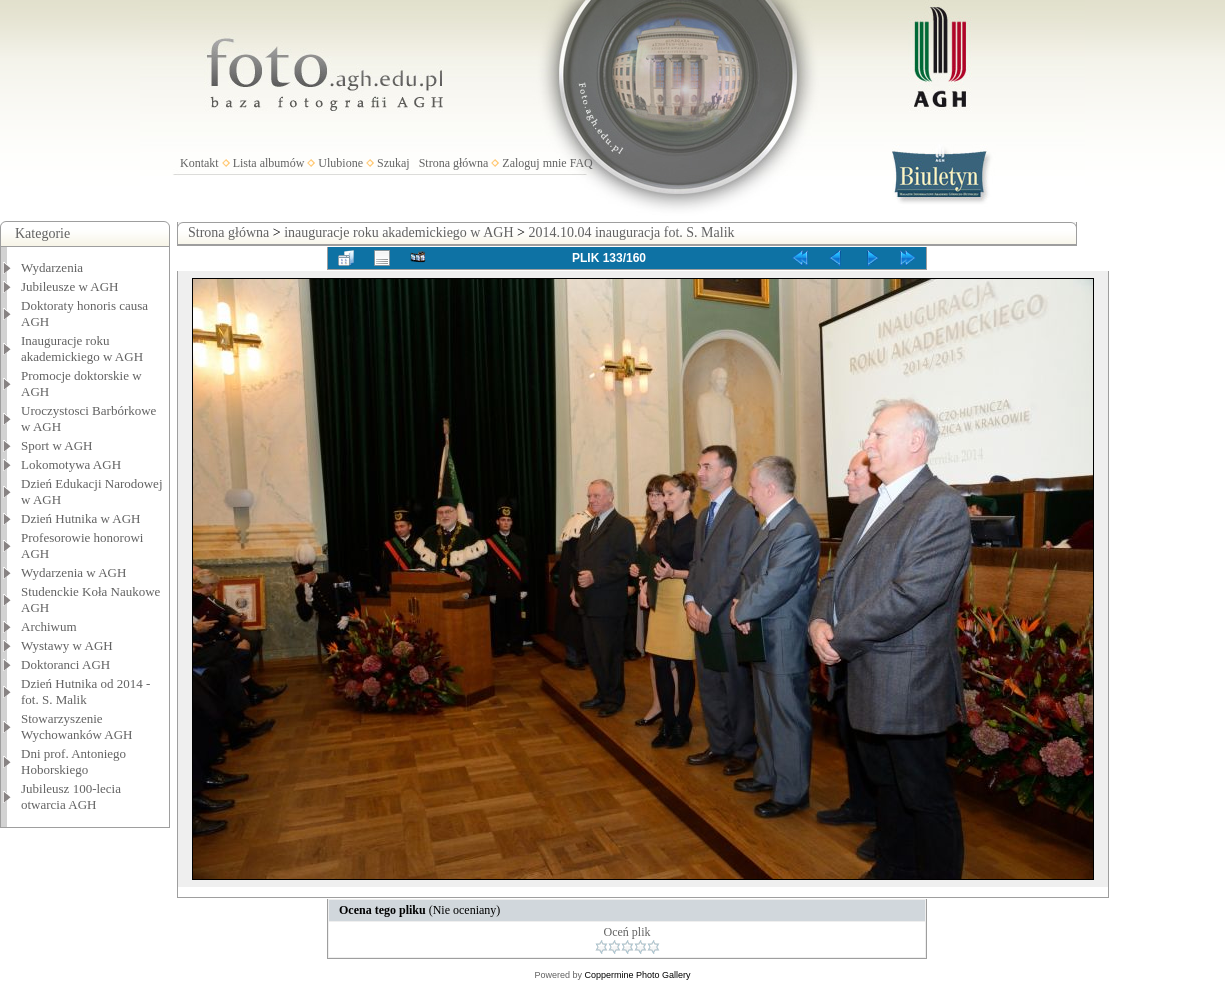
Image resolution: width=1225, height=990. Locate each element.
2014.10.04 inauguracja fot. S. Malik (631, 232)
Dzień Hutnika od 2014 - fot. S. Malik (85, 691)
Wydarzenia (52, 267)
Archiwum (49, 626)
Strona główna (454, 163)
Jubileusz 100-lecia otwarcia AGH (71, 796)
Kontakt (199, 163)
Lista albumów (269, 163)
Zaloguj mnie (534, 163)
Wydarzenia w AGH (73, 572)
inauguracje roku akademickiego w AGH (398, 232)
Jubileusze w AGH (70, 286)
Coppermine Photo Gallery (637, 975)
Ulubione (340, 163)
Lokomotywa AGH (71, 464)
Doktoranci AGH (65, 664)
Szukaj (393, 163)
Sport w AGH (57, 445)
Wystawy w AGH (67, 645)
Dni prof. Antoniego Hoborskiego (73, 761)
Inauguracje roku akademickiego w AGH (82, 348)
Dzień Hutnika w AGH (81, 518)
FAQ (581, 163)
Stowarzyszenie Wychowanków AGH (77, 726)
